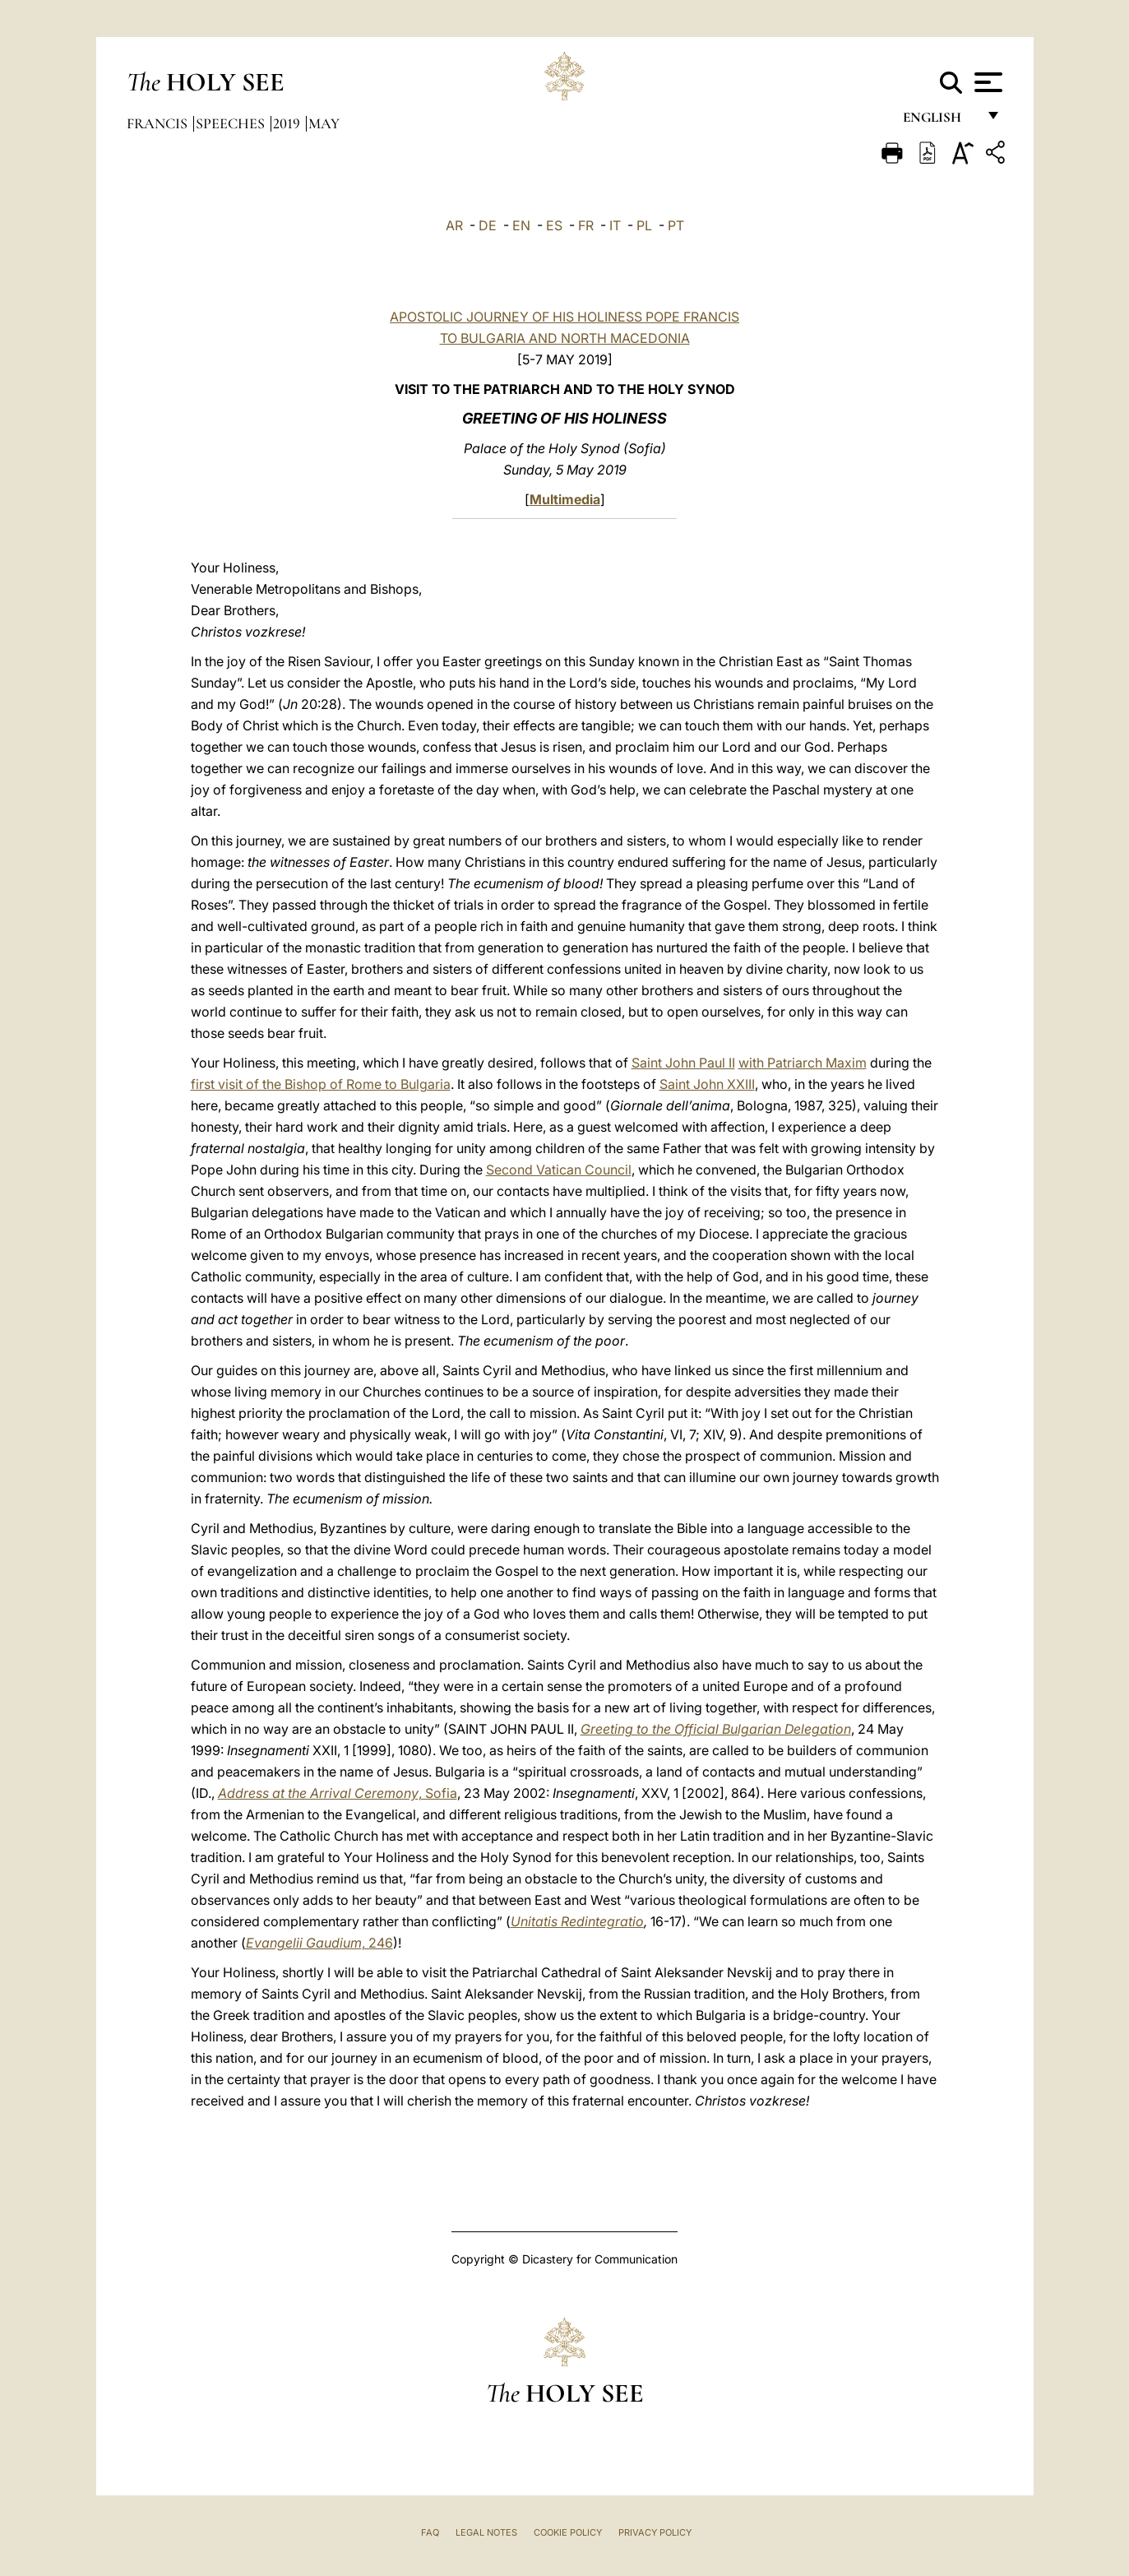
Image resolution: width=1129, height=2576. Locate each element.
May (324, 123)
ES (554, 225)
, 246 (319, 1942)
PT (676, 225)
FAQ (430, 2532)
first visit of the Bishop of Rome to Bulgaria (321, 1084)
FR (586, 225)
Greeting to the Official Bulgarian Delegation (716, 1729)
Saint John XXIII (707, 1084)
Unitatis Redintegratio (577, 1921)
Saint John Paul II (683, 1062)
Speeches (232, 123)
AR (454, 225)
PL (644, 225)
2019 (288, 123)
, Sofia (337, 1793)
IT (615, 225)
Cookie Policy (568, 2532)
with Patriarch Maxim (802, 1062)
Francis (159, 123)
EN (521, 225)
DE (488, 225)
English (939, 121)
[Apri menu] (986, 82)
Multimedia (565, 499)
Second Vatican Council (559, 1169)
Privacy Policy (655, 2532)
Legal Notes (486, 2532)
